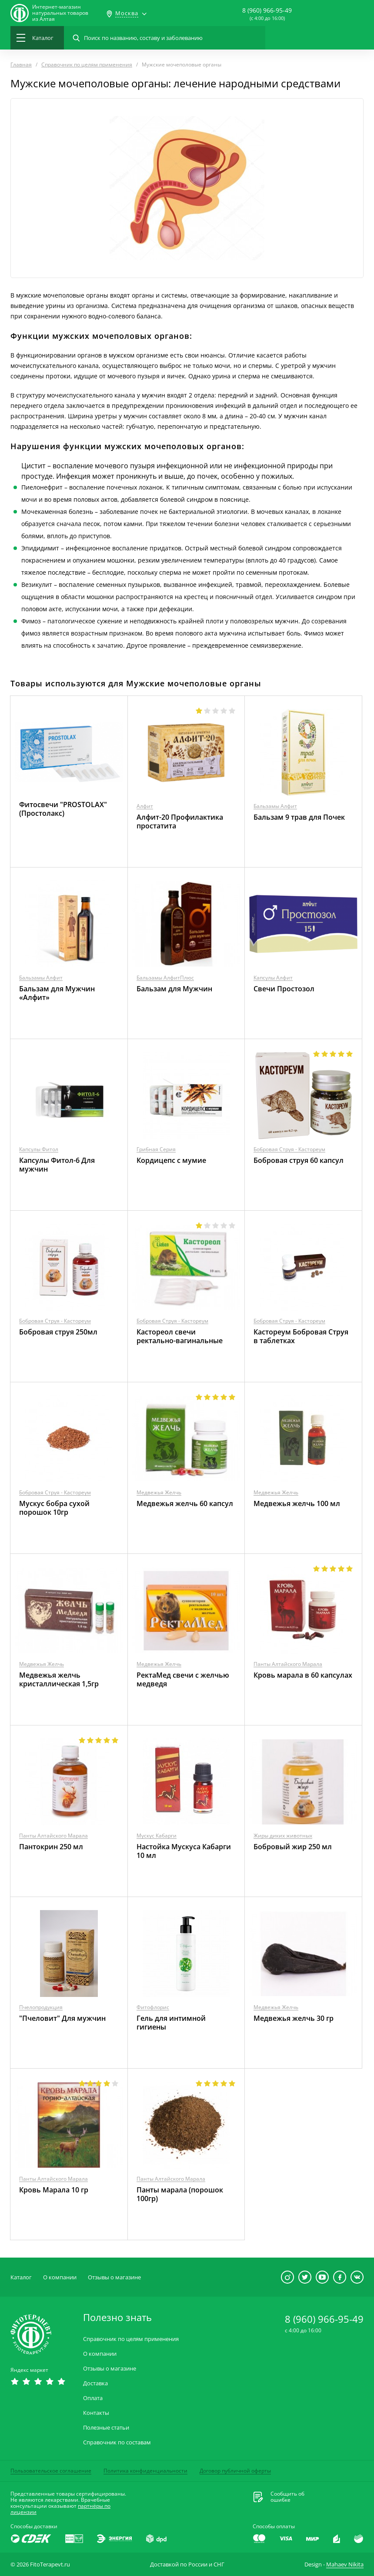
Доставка (95, 2383)
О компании (60, 2277)
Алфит (145, 806)
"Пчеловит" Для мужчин (62, 2018)
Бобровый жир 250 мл (293, 1846)
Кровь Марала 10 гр (53, 2190)
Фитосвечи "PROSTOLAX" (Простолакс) (63, 809)
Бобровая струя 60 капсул (299, 1160)
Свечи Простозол (284, 988)
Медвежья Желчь (159, 1492)
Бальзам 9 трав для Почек (299, 817)
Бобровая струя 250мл (58, 1332)
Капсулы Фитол (38, 1149)
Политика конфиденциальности (145, 2470)
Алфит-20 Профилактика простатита (180, 821)
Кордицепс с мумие (171, 1160)
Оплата (93, 2398)
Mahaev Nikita (345, 2564)
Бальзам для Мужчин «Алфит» (57, 993)
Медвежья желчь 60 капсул (185, 1503)
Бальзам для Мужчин (174, 988)
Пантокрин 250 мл (51, 1846)
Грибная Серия (156, 1149)
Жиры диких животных (283, 1835)
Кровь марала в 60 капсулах (303, 1675)
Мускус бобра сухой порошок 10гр (54, 1508)
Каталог (21, 2277)
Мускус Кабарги (157, 1835)
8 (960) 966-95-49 (267, 10)
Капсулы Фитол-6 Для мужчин (57, 1165)
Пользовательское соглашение (50, 2470)
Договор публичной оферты (235, 2470)
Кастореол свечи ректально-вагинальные (180, 1336)
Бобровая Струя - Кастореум (289, 1149)
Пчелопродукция (41, 2007)
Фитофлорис (153, 2007)
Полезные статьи (106, 2427)
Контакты (96, 2413)
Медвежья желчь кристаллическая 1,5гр (59, 1679)
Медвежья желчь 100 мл (297, 1503)
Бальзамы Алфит (275, 806)
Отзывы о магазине (114, 2277)
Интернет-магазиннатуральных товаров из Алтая (60, 13)
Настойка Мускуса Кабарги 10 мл (184, 1851)
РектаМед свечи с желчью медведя (183, 1679)
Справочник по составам (117, 2442)
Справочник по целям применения (131, 2339)
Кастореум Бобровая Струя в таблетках (301, 1336)
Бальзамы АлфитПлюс (165, 977)
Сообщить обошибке (287, 2497)
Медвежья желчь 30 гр (294, 2018)
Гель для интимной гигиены (171, 2022)
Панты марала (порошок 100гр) (180, 2194)
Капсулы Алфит (273, 977)
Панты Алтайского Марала (288, 1664)
